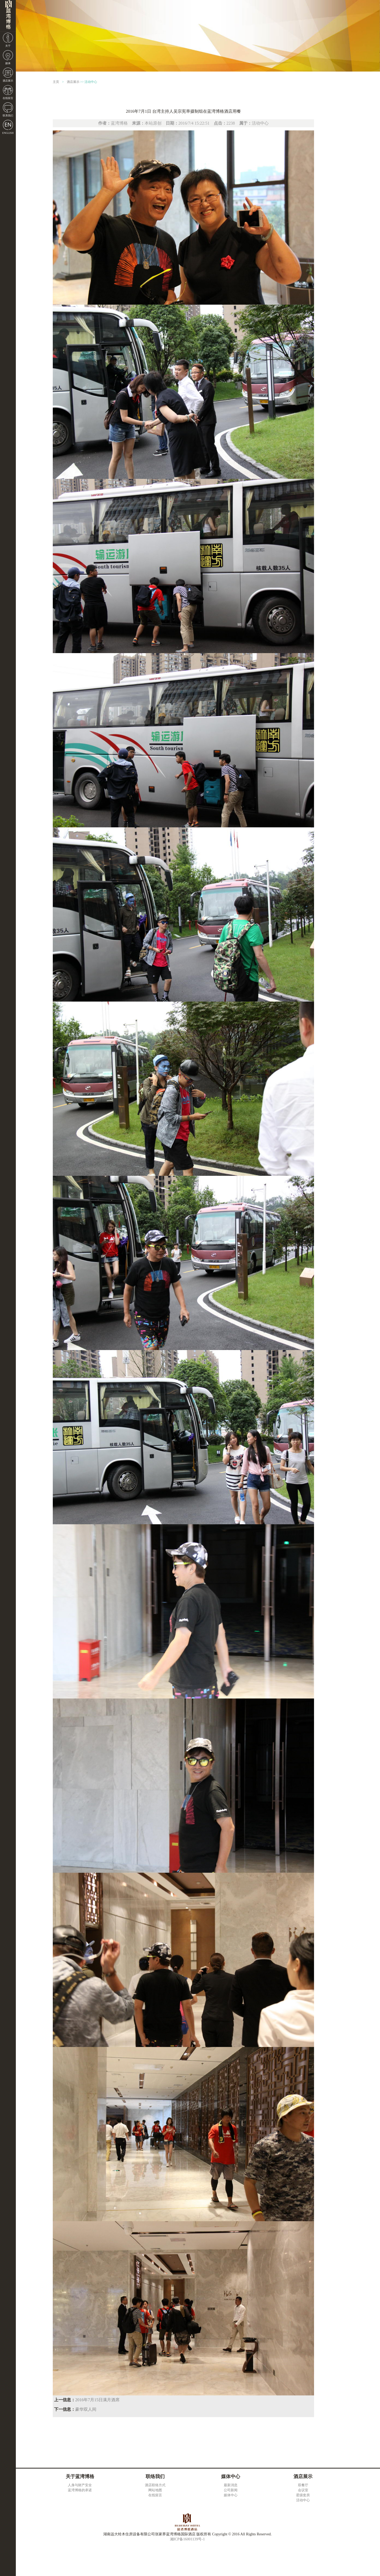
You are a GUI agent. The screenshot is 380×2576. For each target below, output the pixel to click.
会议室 (303, 2490)
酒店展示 (8, 80)
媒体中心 (231, 2495)
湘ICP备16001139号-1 (187, 2539)
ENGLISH (8, 132)
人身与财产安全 (80, 2485)
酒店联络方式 (155, 2485)
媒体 (8, 63)
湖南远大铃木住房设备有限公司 (8, 16)
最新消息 (231, 2485)
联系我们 (8, 115)
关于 (8, 45)
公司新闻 (231, 2490)
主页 (56, 82)
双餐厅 (303, 2485)
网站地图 (155, 2490)
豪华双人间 (85, 2409)
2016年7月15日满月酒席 (97, 2400)
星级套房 (303, 2495)
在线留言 (8, 98)
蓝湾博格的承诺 (80, 2490)
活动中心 (90, 82)
